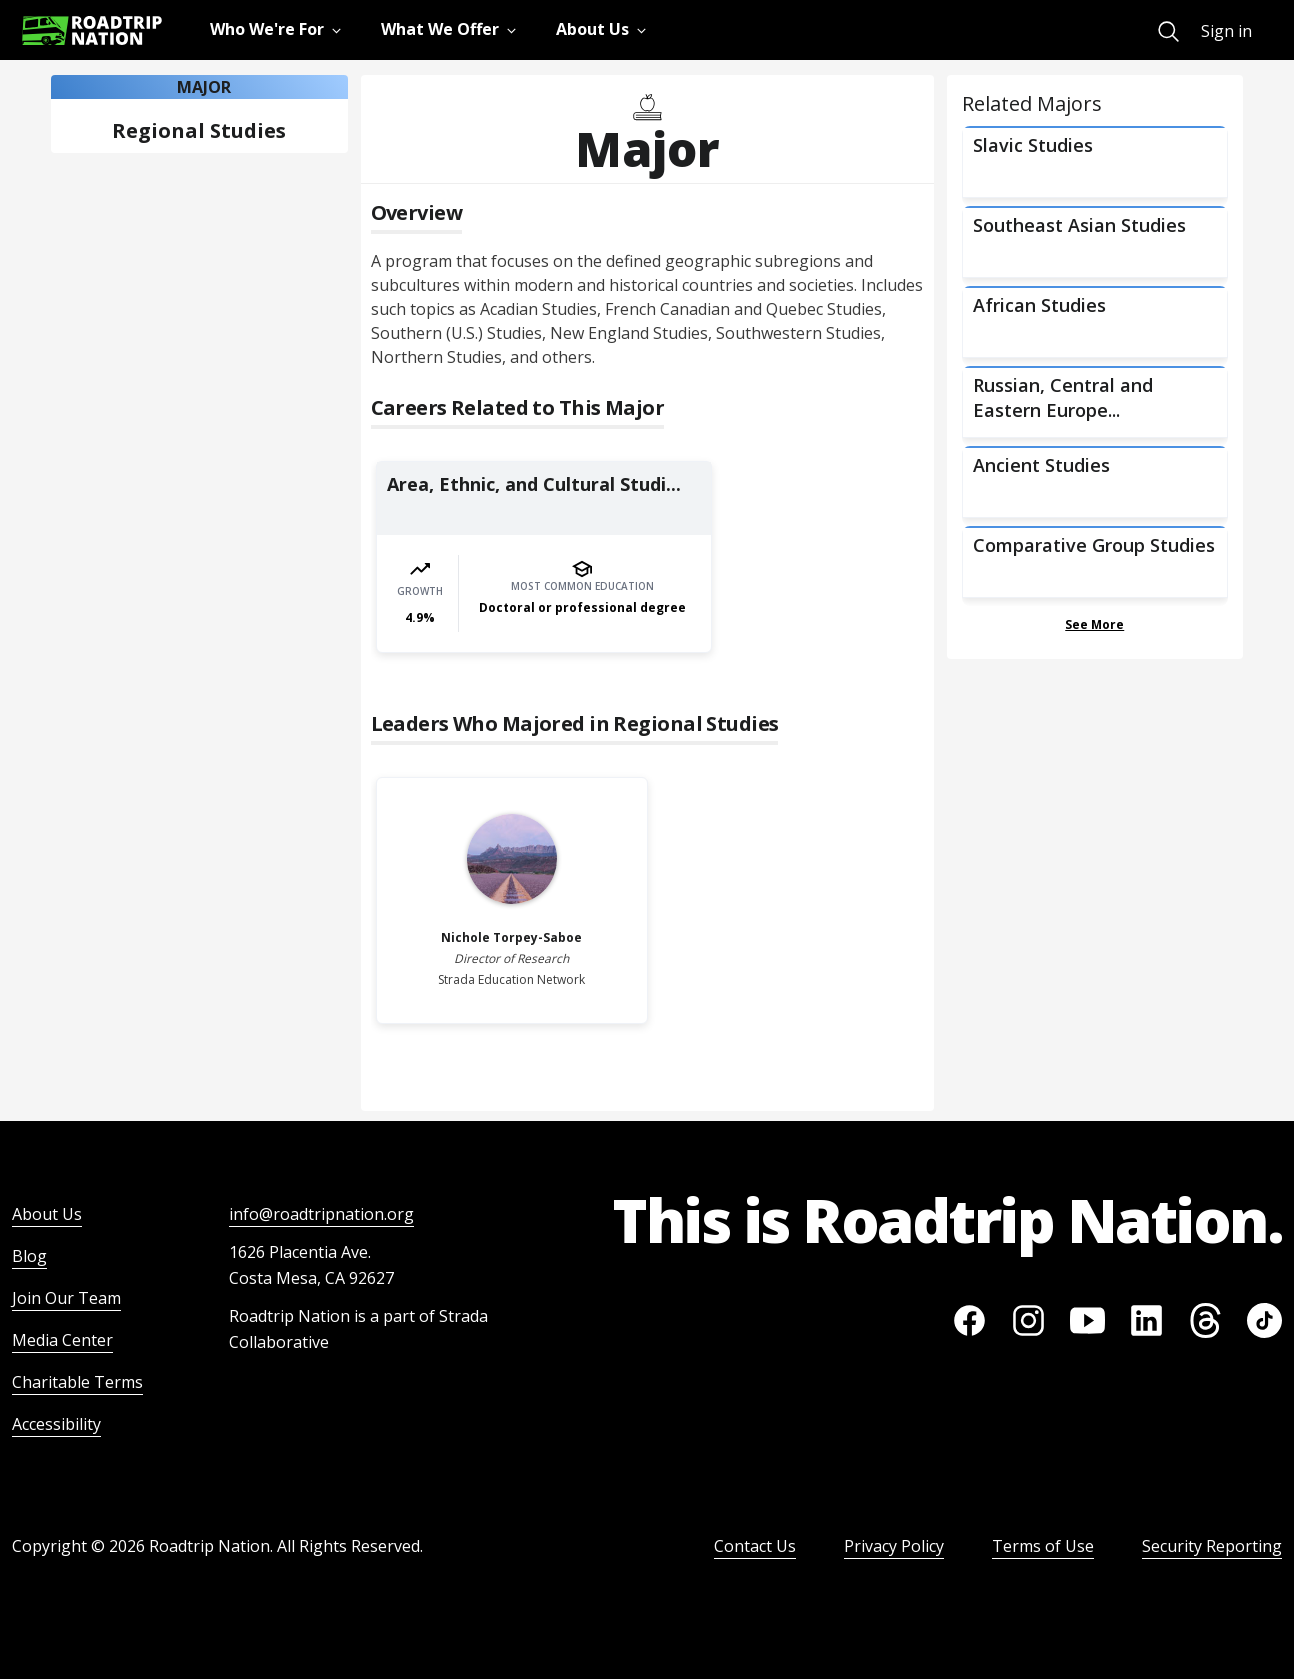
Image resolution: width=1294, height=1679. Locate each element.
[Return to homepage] (92, 30)
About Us (47, 1214)
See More (1094, 624)
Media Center (62, 1340)
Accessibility (56, 1424)
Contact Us (755, 1546)
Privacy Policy (894, 1546)
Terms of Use (1043, 1546)
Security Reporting (1212, 1546)
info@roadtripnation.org (321, 1214)
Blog (29, 1256)
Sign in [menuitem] (1226, 31)
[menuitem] (1168, 31)
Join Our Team (66, 1298)
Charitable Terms (77, 1382)
